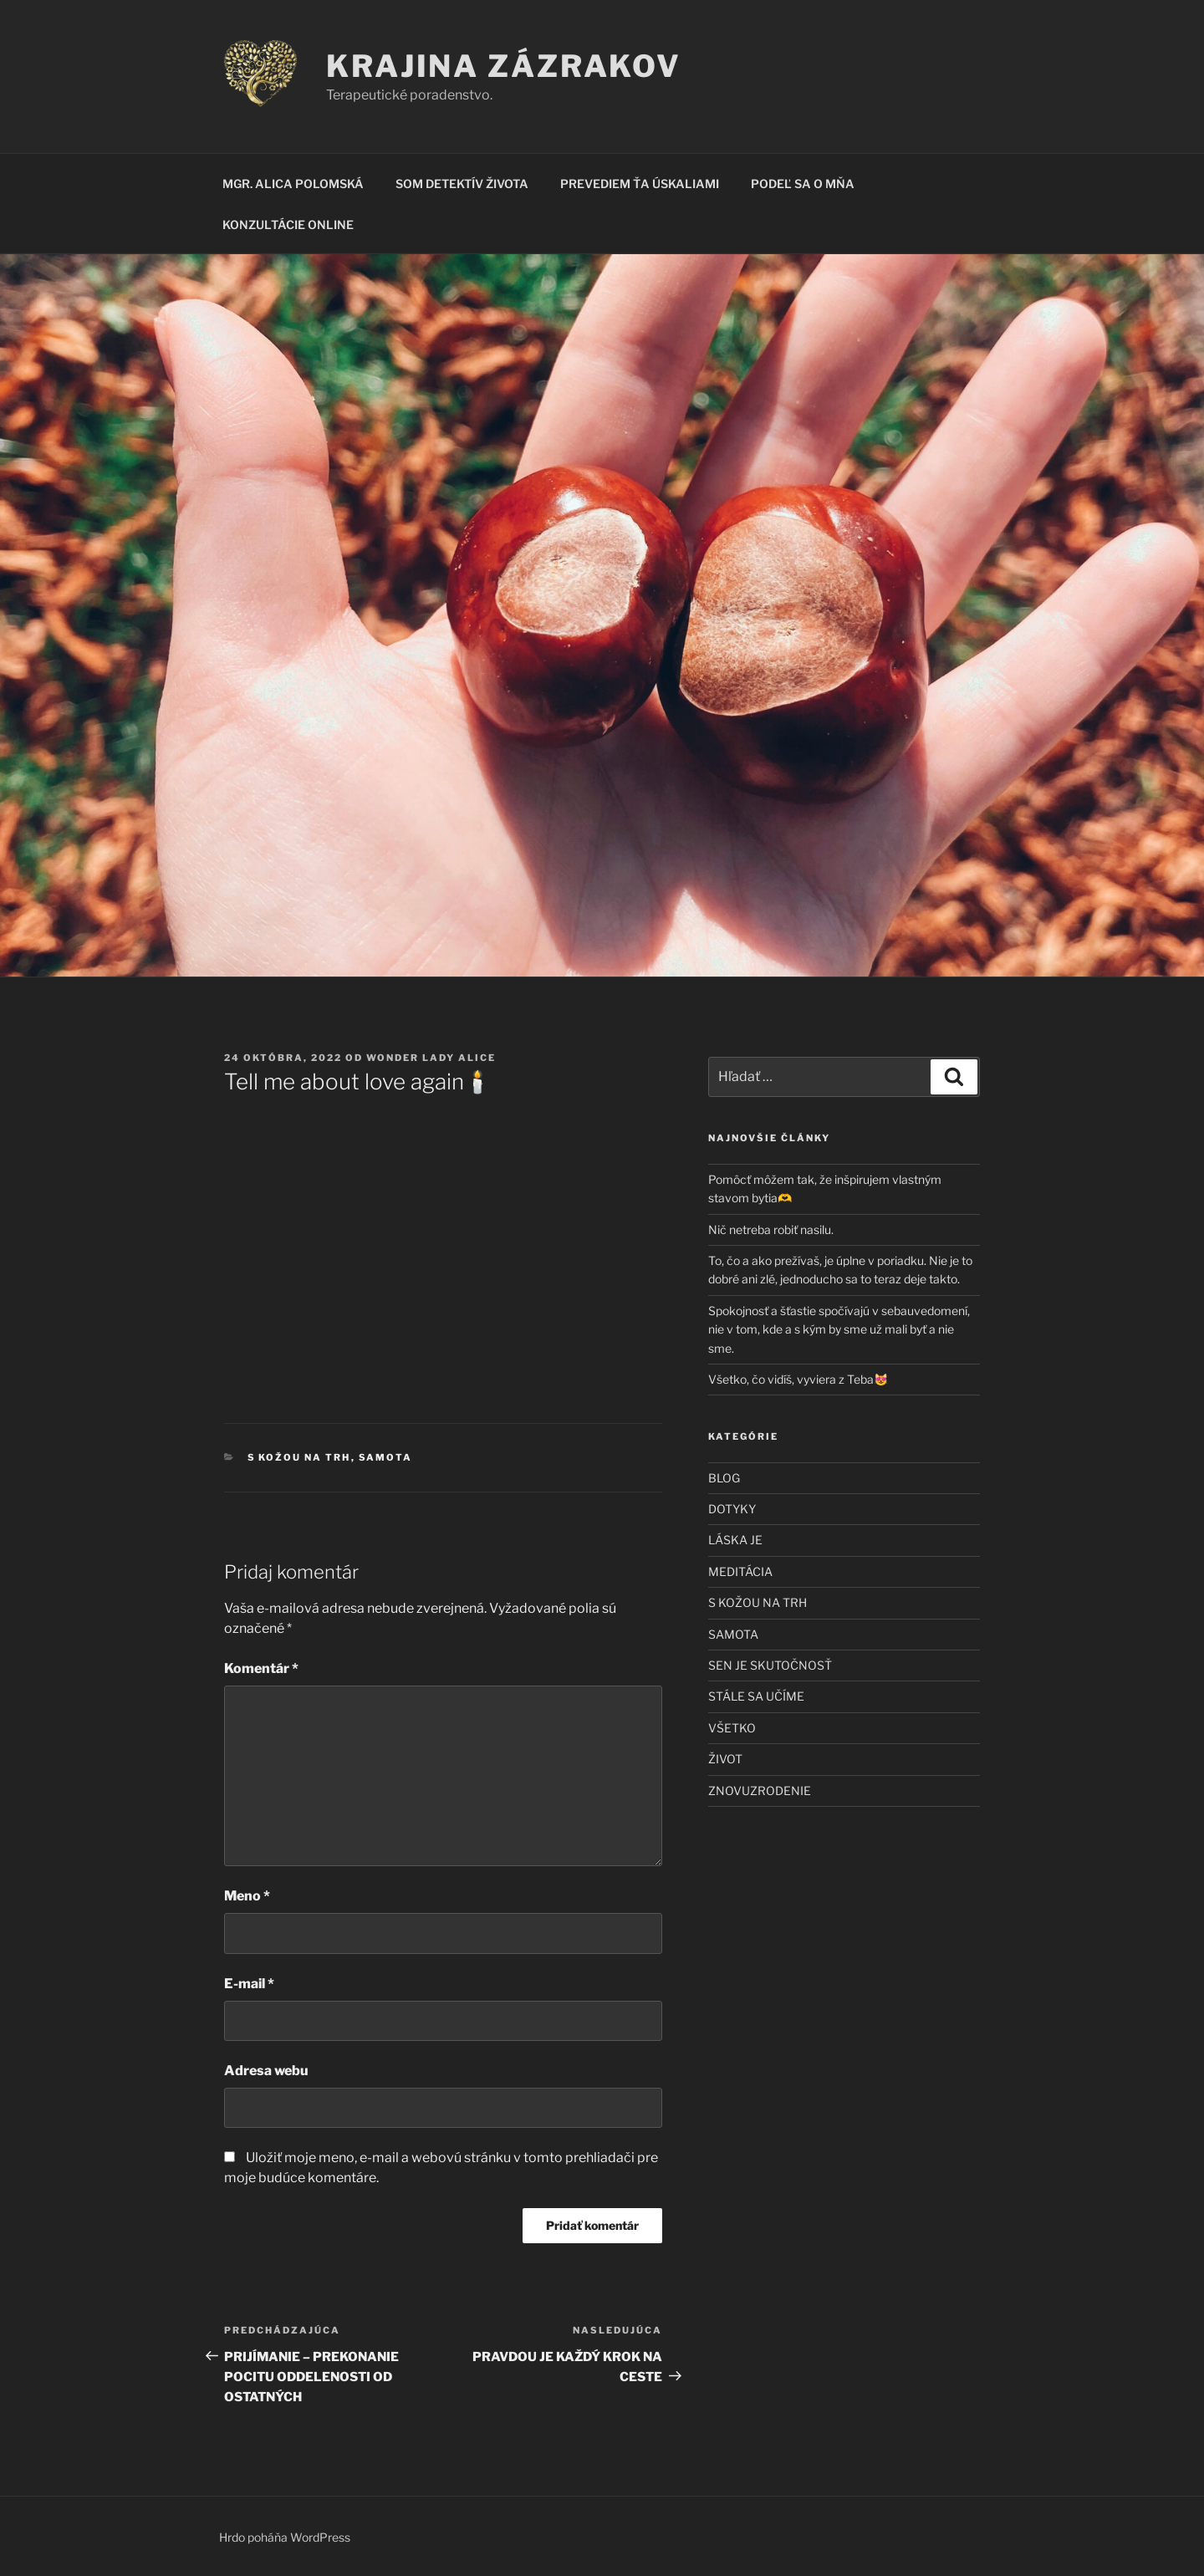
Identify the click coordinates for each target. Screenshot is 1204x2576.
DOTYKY (732, 1509)
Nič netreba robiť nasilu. (771, 1229)
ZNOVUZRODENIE (759, 1790)
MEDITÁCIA (740, 1571)
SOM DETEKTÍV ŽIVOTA (461, 183)
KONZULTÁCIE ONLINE (288, 224)
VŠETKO (732, 1728)
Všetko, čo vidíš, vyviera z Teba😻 (798, 1379)
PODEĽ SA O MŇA (803, 183)
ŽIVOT (725, 1759)
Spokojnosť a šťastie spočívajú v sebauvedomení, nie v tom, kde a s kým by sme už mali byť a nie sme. (839, 1329)
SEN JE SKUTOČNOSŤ (770, 1665)
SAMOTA (386, 1457)
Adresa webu (266, 2071)
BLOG (724, 1478)
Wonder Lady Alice (431, 1058)
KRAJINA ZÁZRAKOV (503, 66)
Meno (247, 1896)
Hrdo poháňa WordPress (284, 2537)
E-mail (249, 1984)
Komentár (261, 1668)
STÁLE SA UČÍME (756, 1696)
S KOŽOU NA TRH (299, 1457)
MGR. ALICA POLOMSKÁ (293, 183)
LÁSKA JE (735, 1540)
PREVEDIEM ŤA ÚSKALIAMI (639, 183)
